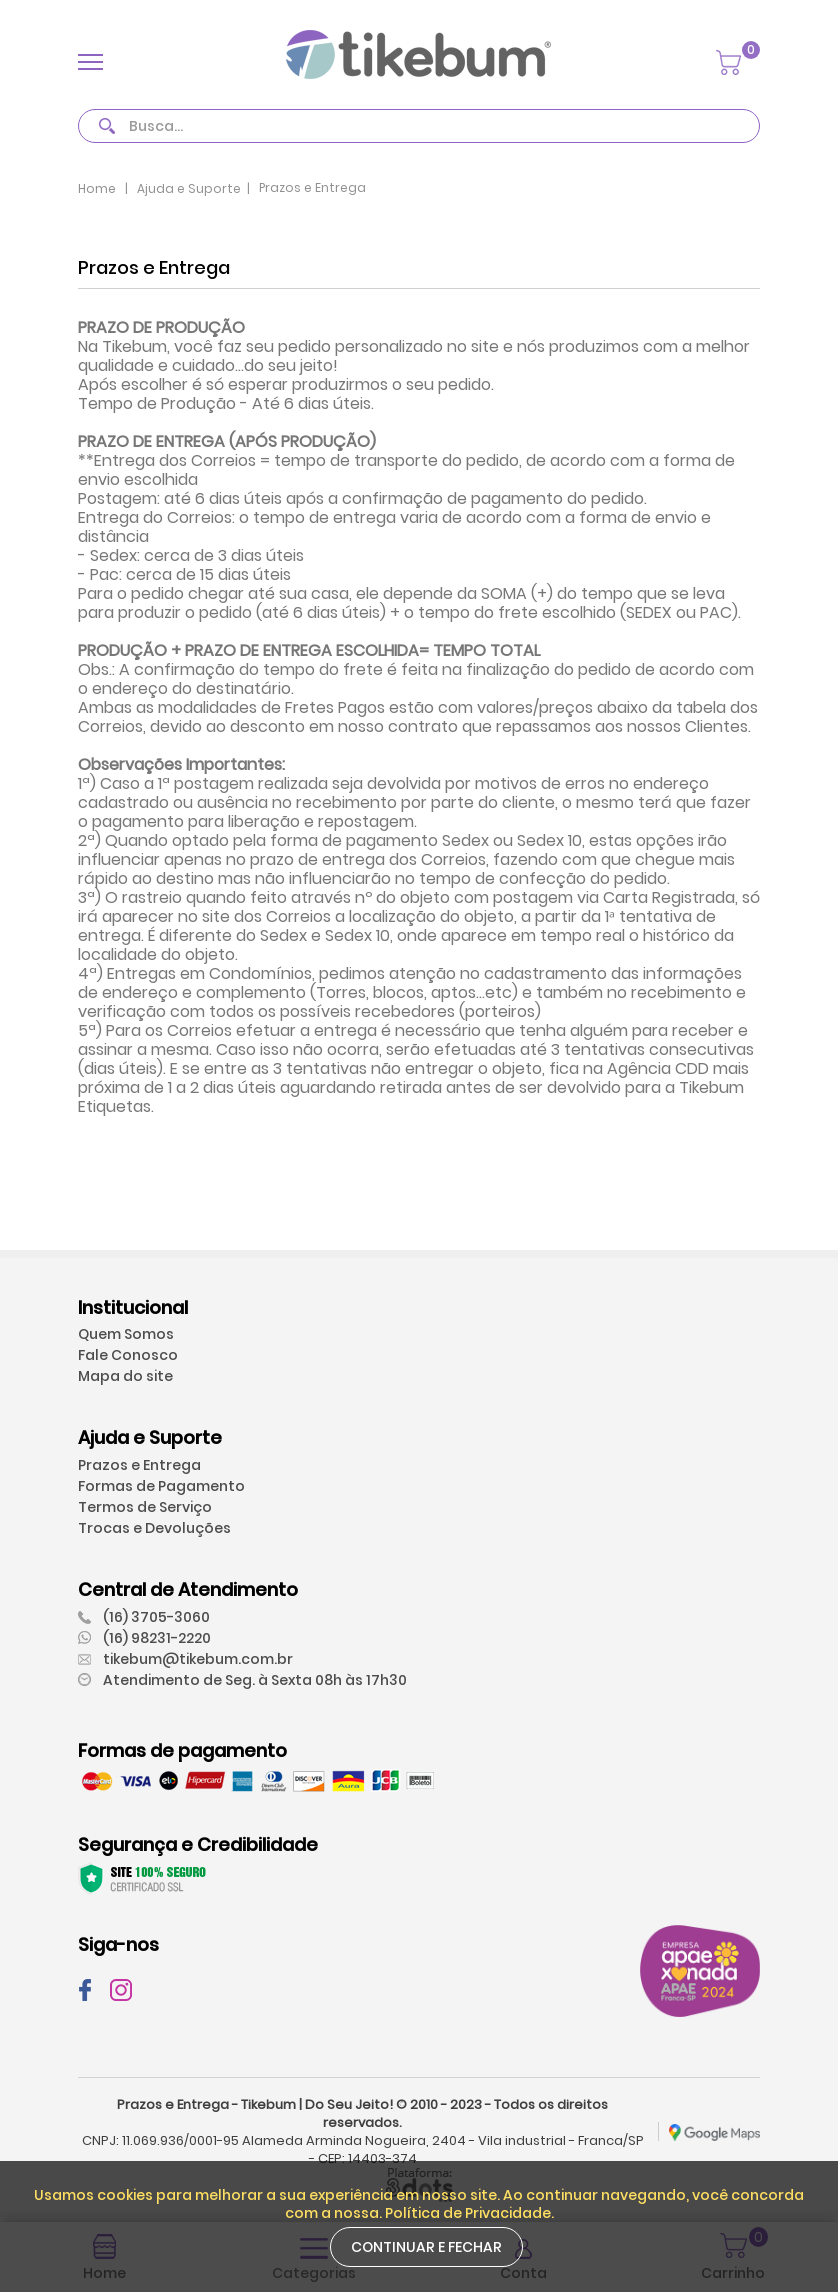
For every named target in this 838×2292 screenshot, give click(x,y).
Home (97, 188)
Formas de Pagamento (161, 1486)
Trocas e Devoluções (154, 1528)
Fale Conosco (128, 1355)
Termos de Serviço (145, 1507)
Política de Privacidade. (469, 2213)
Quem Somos (126, 1334)
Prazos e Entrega (139, 1465)
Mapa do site (125, 1376)
